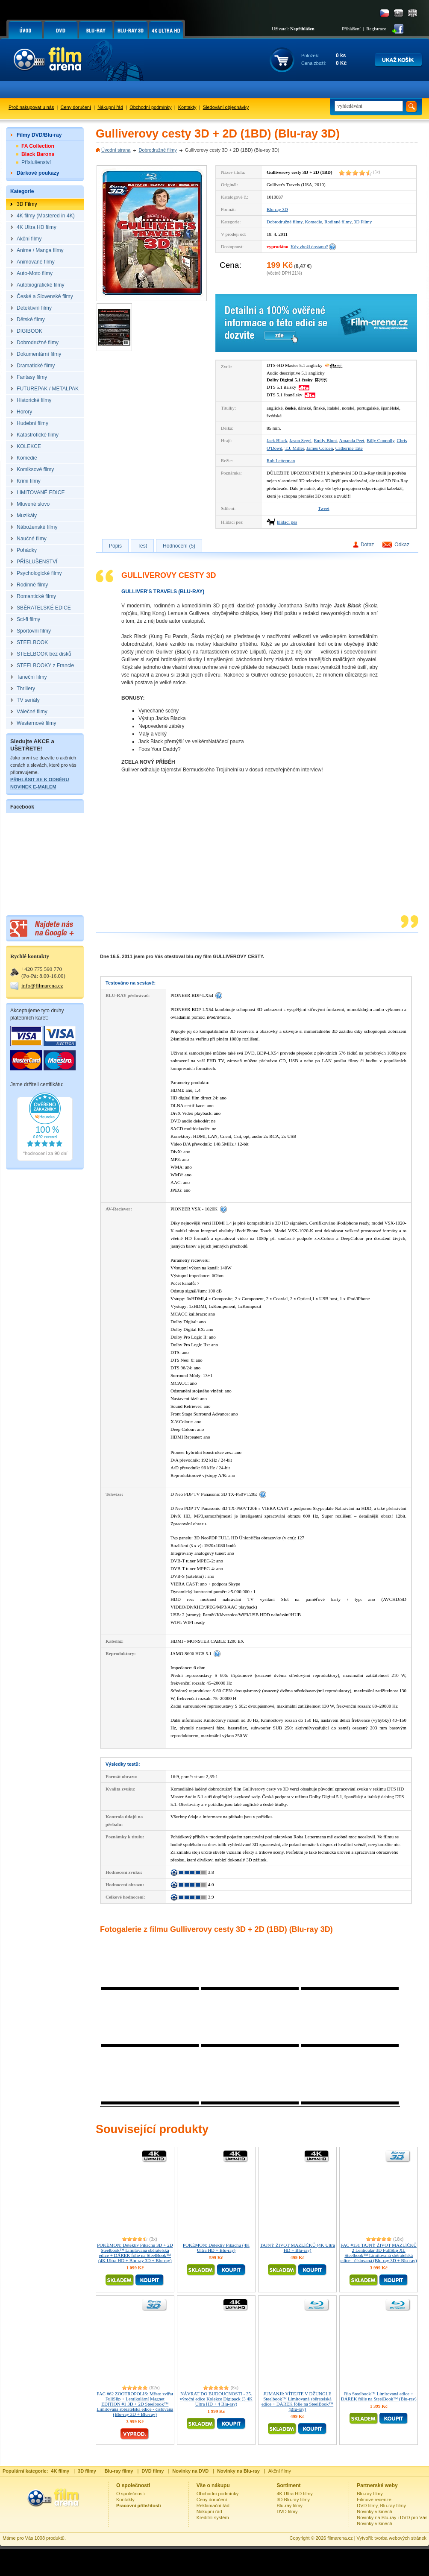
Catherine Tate (349, 448)
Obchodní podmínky (150, 107)
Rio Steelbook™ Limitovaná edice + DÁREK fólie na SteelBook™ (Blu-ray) (379, 2396)
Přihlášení (351, 28)
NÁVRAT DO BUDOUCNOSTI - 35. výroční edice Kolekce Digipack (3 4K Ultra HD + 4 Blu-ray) (216, 2398)
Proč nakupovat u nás (31, 107)
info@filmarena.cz (42, 985)
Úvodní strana (115, 149)
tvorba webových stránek (400, 2538)
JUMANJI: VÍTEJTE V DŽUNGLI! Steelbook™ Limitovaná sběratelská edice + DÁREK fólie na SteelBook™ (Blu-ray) (297, 2401)
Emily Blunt (325, 440)
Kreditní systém (213, 2517)
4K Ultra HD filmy (295, 2493)
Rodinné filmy (337, 221)
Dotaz (367, 545)
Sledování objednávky (226, 107)
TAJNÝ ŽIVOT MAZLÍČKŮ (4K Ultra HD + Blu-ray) (297, 2247)
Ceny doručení (76, 107)
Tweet (323, 508)
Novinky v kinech (374, 2511)
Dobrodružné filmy (157, 149)
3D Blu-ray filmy (293, 2499)
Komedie (313, 221)
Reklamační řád (213, 2505)
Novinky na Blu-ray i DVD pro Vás (392, 2517)
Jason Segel (300, 440)
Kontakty (187, 107)
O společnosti (130, 2493)
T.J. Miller (294, 448)
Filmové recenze (374, 2499)
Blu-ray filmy (290, 2505)
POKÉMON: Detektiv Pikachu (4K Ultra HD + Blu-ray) (216, 2247)
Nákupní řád (110, 107)
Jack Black (277, 440)
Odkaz (401, 545)
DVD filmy (287, 2511)
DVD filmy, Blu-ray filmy (381, 2505)
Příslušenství (36, 162)
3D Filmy (363, 221)
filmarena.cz (340, 2538)
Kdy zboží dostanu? (309, 246)
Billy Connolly (380, 440)
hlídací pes (287, 522)
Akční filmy (279, 2470)
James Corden (319, 448)
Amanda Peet (351, 440)
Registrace (376, 28)
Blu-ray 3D (277, 209)
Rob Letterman (281, 460)
